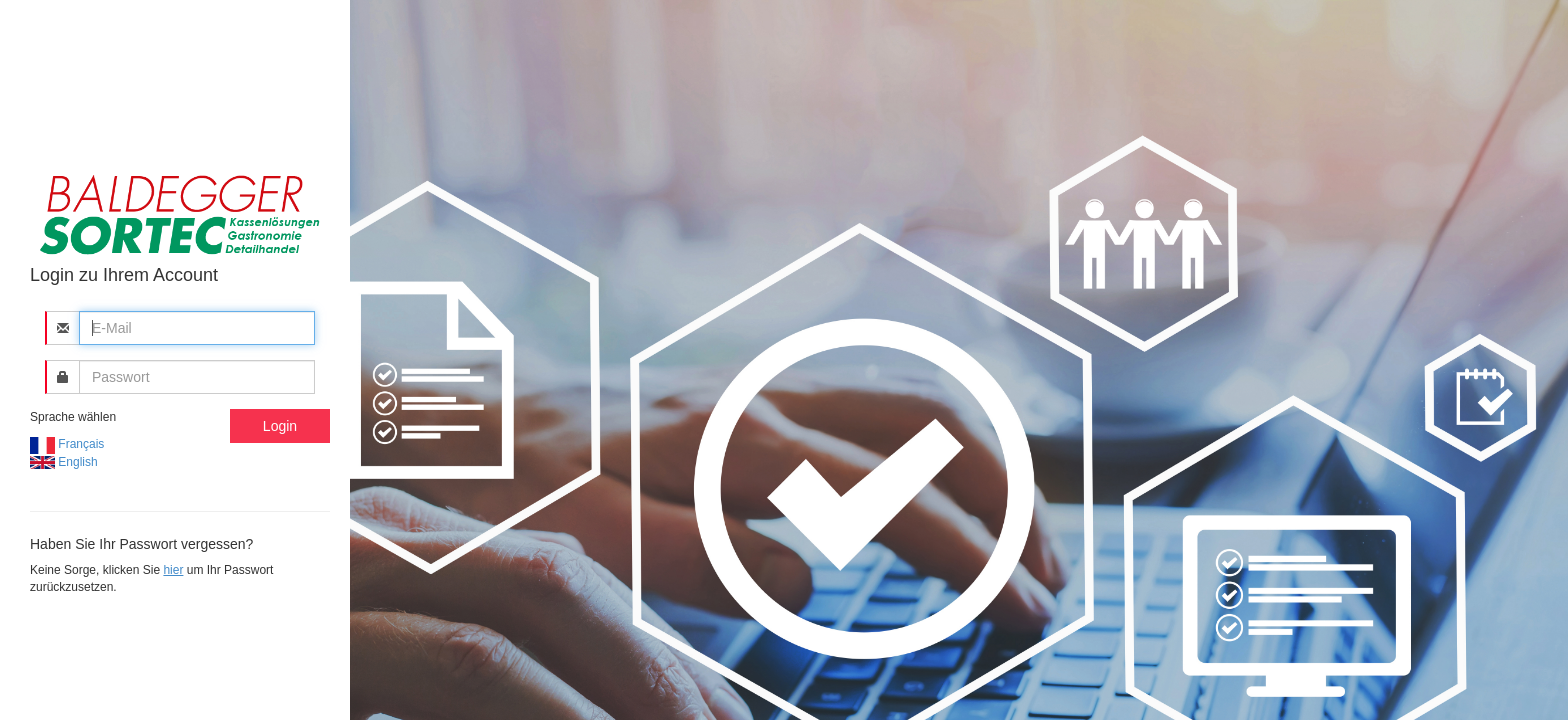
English (64, 462)
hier (173, 570)
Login (280, 426)
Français (67, 444)
